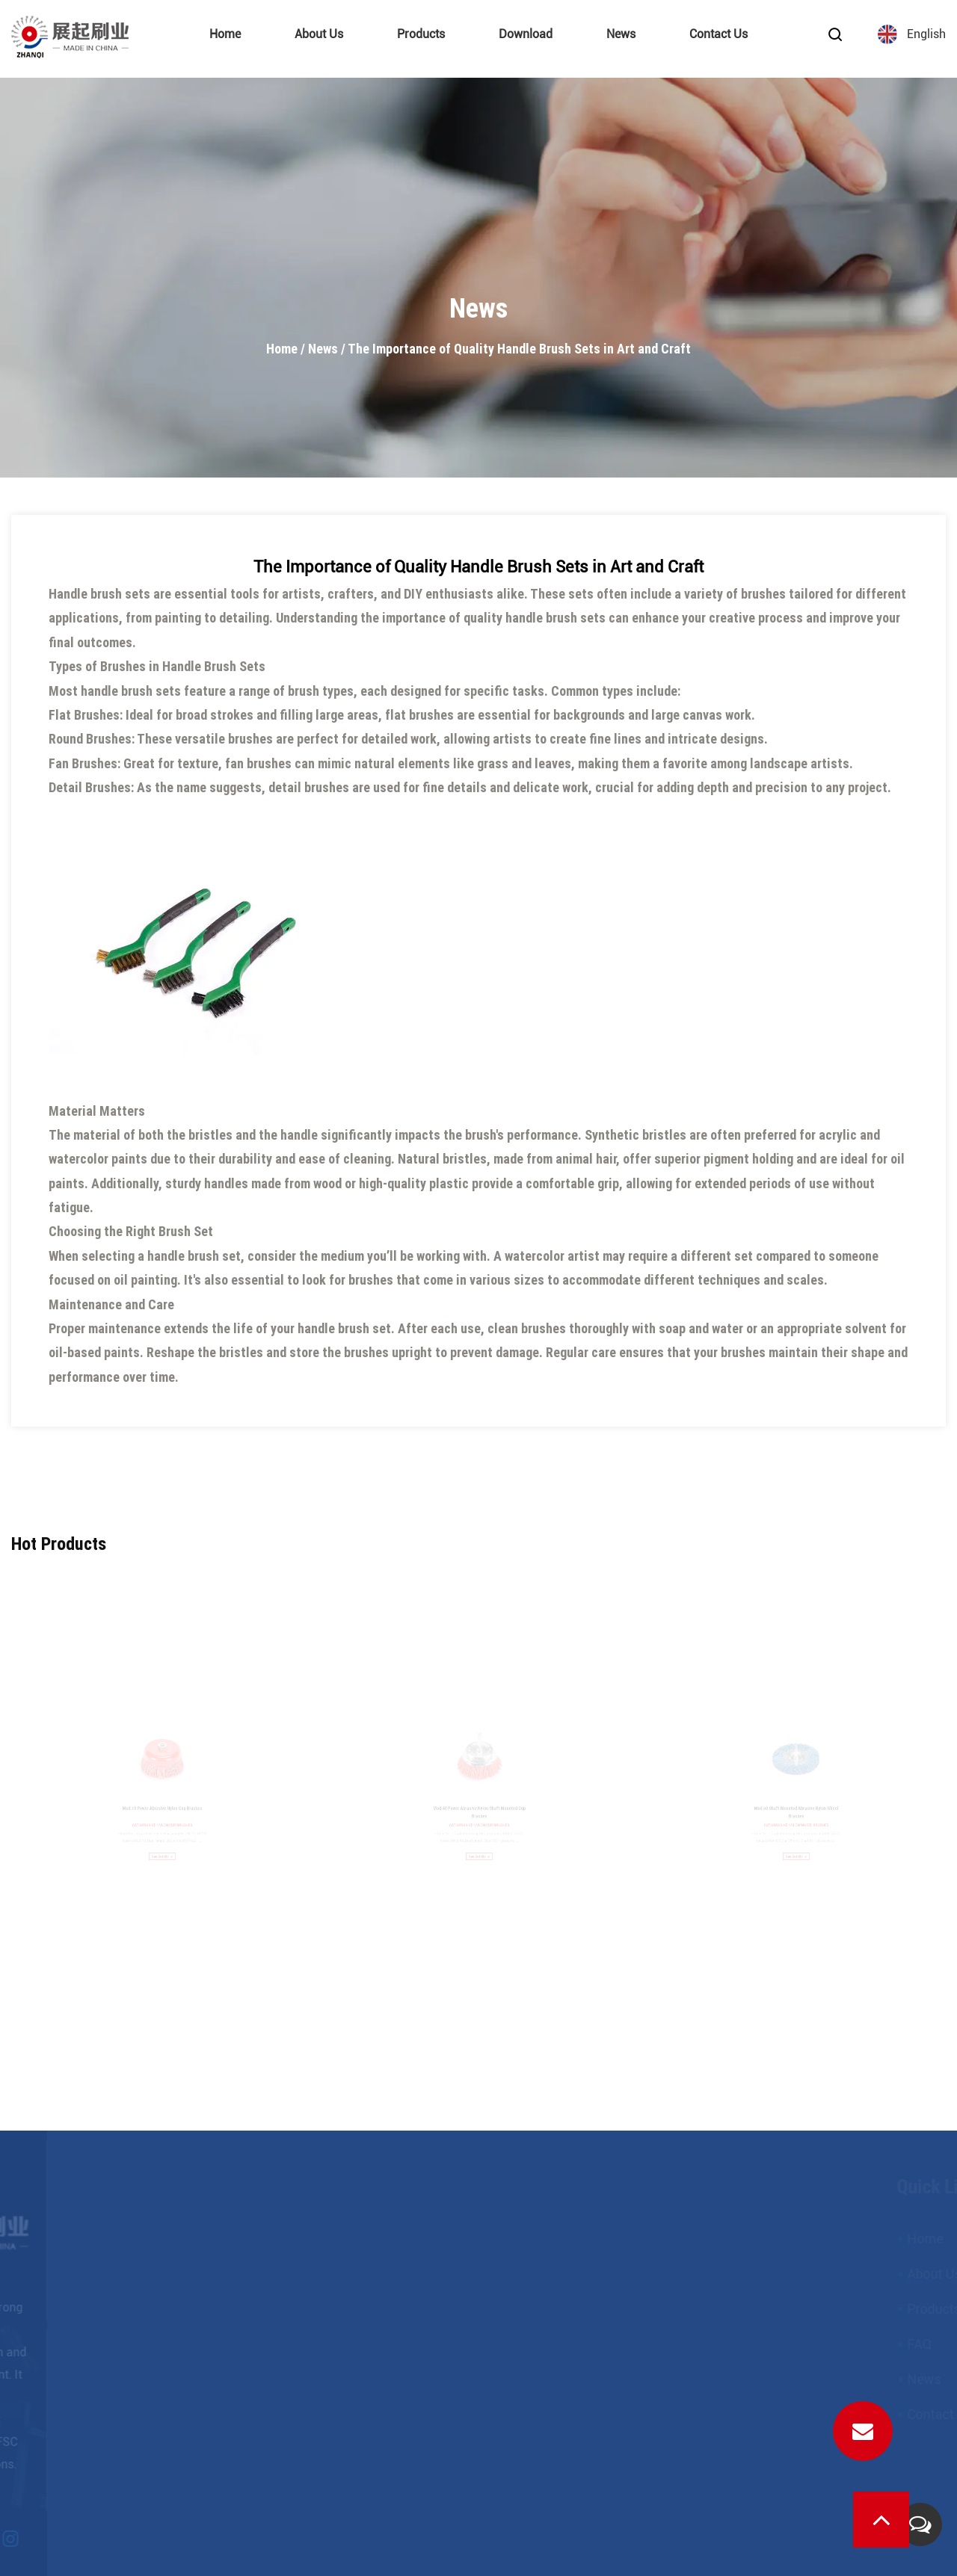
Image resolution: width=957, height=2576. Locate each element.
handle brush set (194, 1256)
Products (421, 34)
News (621, 34)
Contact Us (718, 34)
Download (526, 34)
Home (225, 34)
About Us (319, 34)
